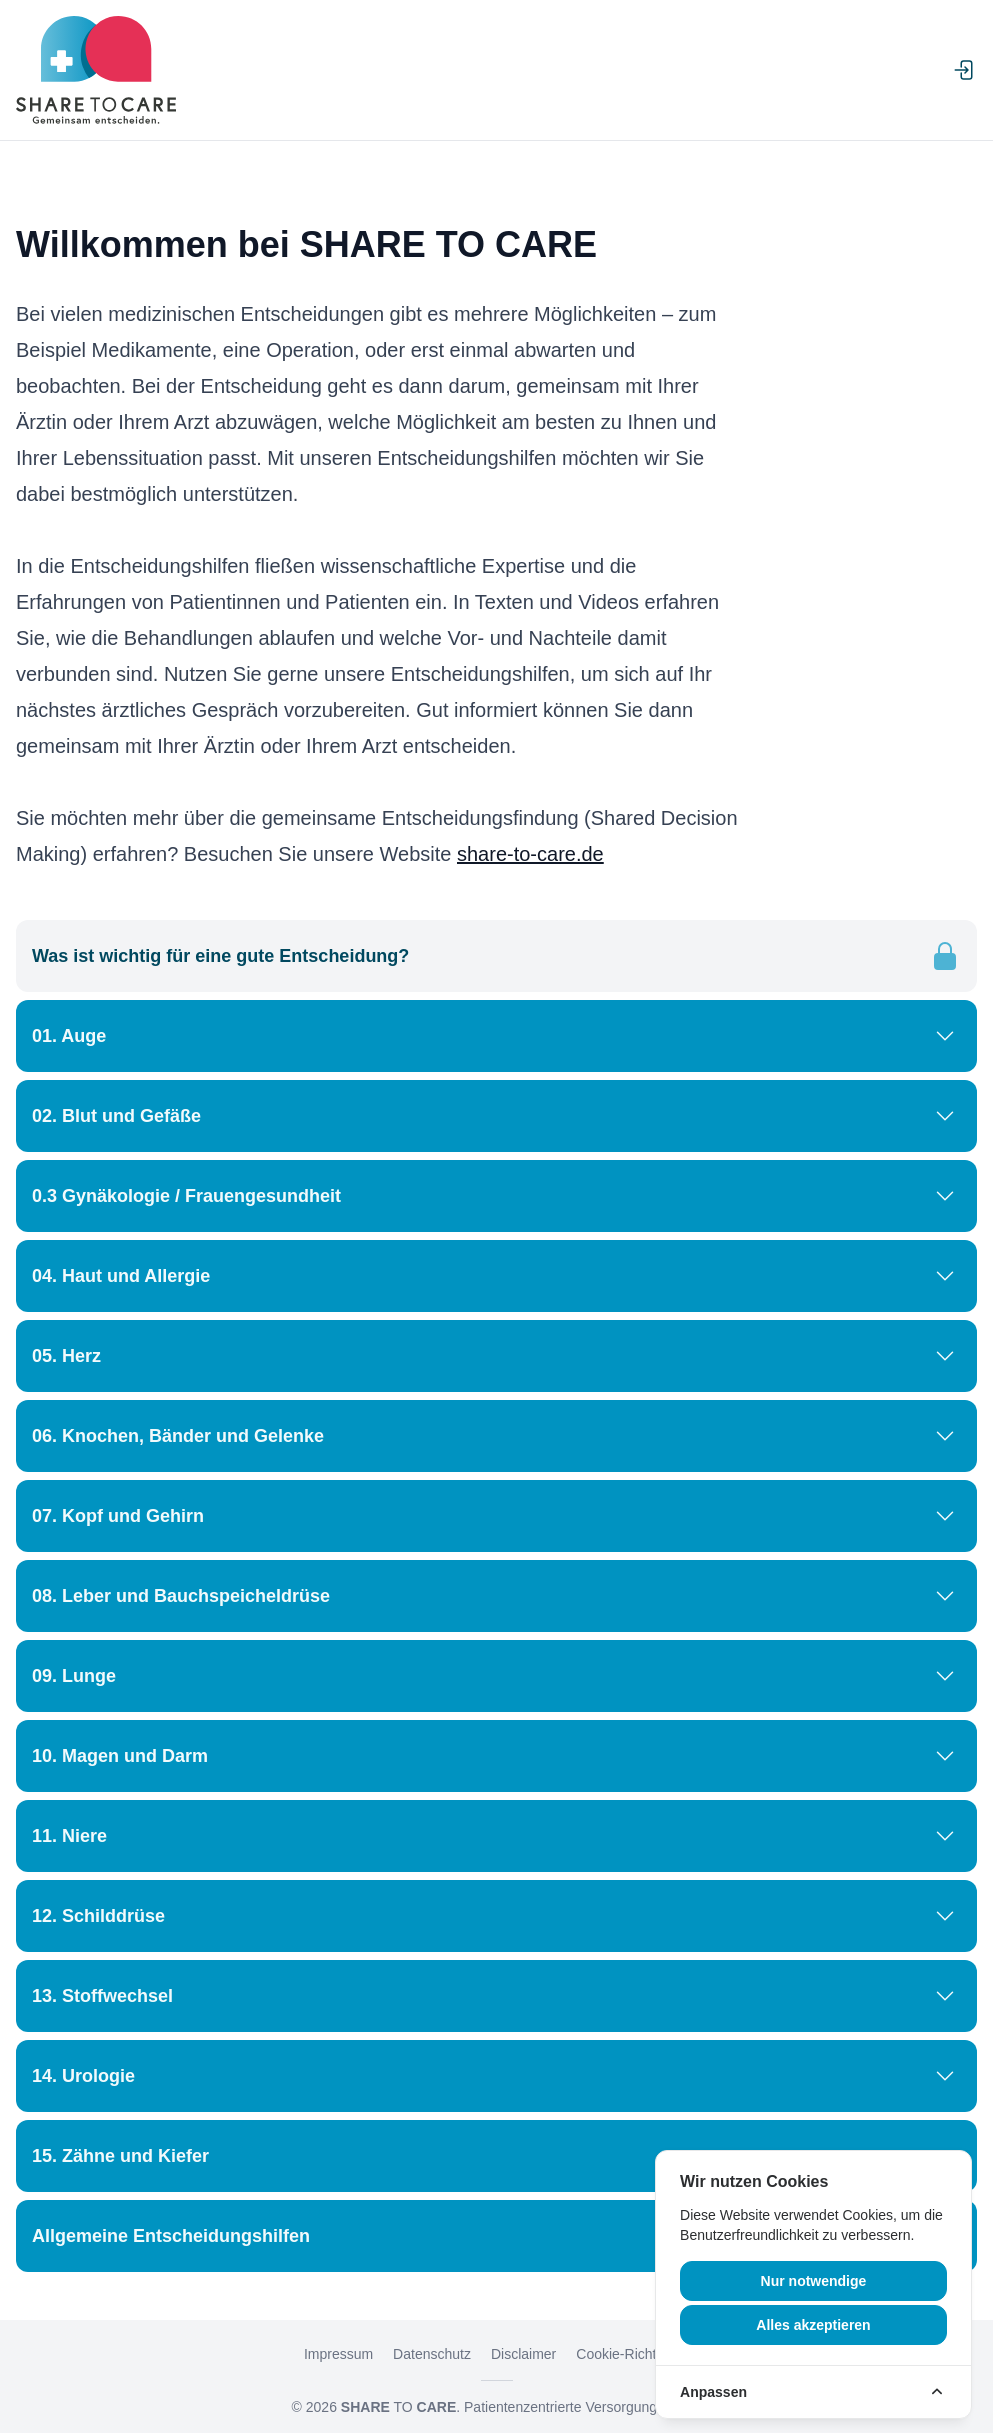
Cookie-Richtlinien (632, 2354)
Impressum (338, 2354)
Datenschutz (432, 2354)
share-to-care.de (530, 854)
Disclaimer (523, 2354)
